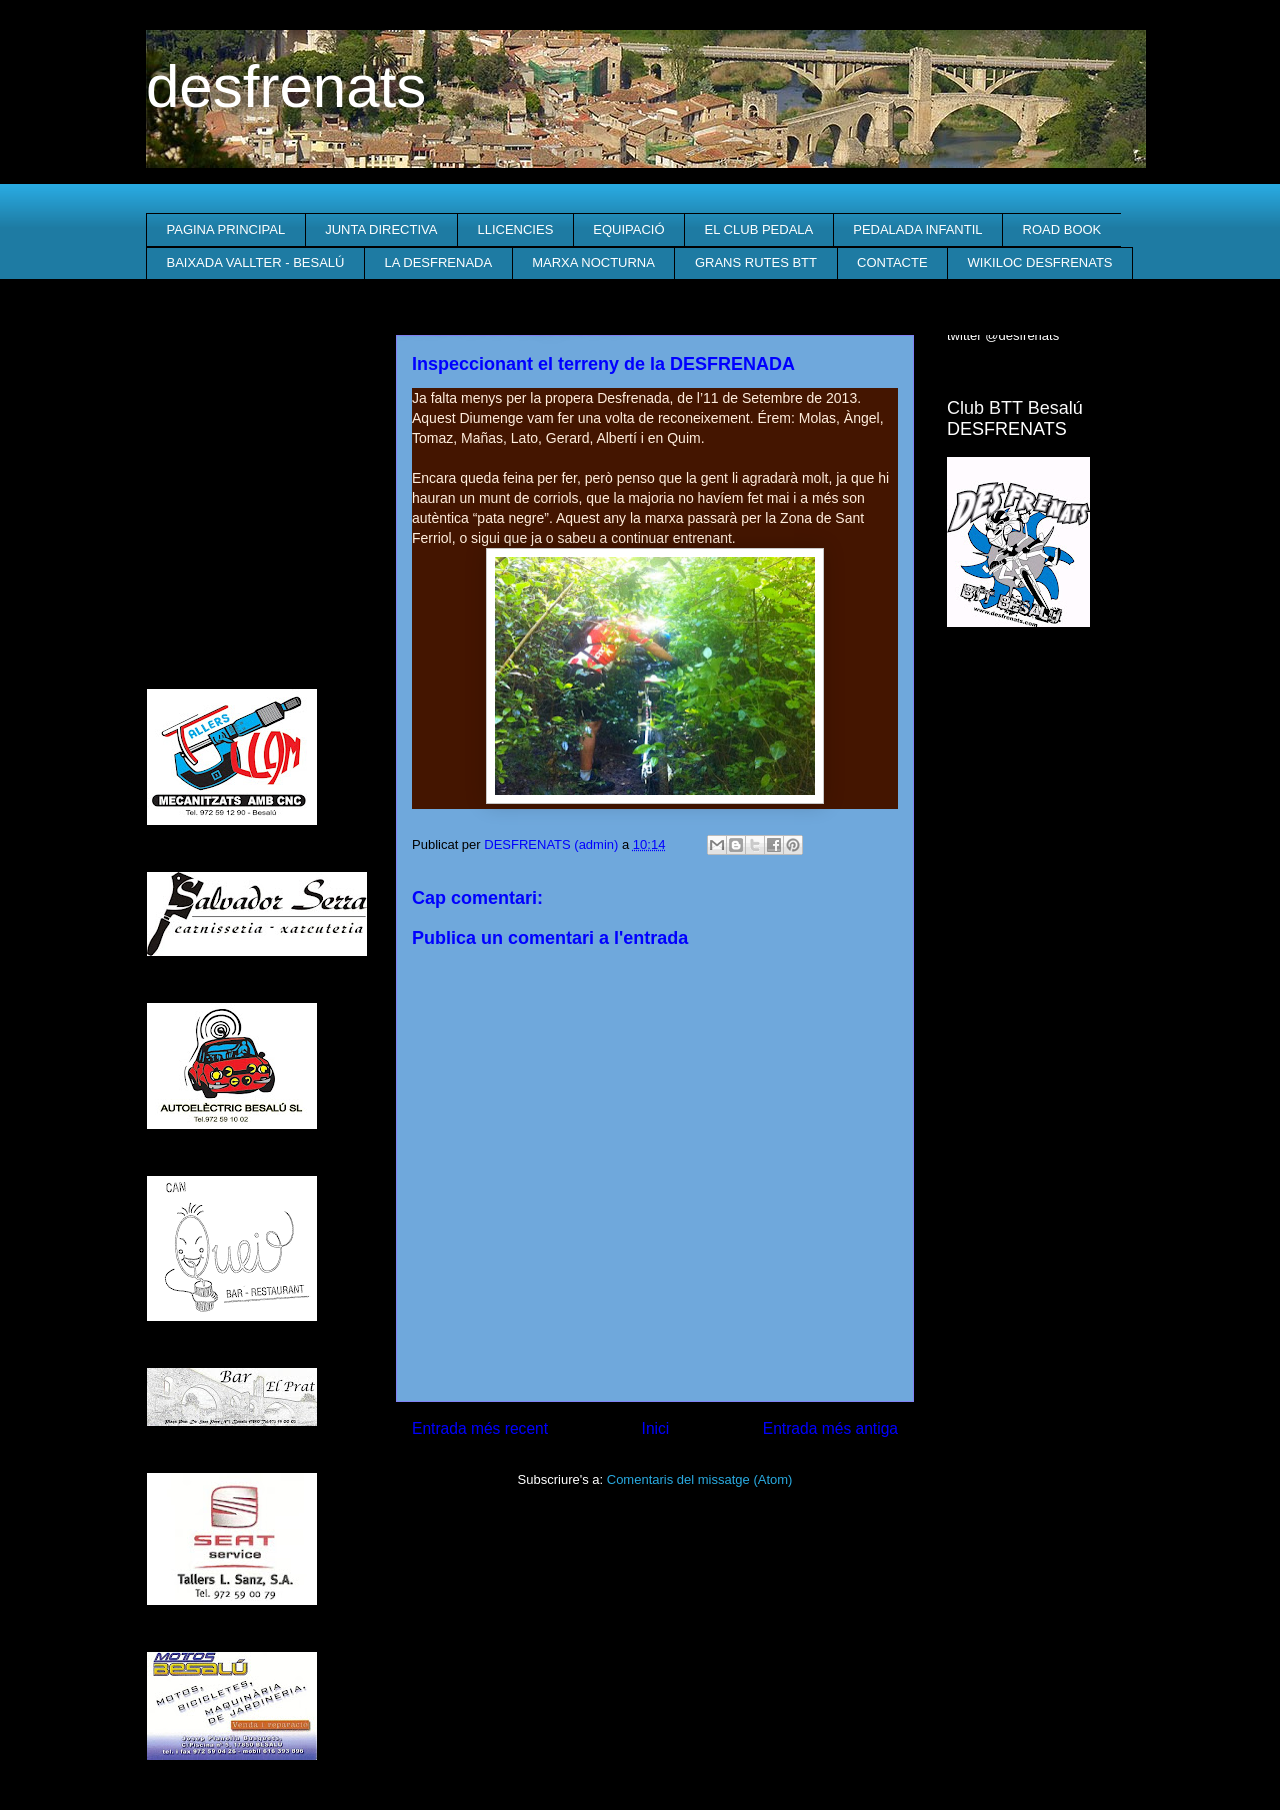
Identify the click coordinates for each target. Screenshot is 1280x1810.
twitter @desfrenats (1003, 335)
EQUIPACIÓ (628, 229)
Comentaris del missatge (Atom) (700, 1479)
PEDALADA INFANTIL (917, 229)
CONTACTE (892, 262)
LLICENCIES (515, 229)
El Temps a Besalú (1040, 683)
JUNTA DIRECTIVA (381, 229)
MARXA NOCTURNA (593, 262)
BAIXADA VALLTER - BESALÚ (256, 262)
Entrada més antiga (830, 1428)
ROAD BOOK (1062, 229)
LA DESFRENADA (438, 262)
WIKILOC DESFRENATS (1040, 262)
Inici (656, 1428)
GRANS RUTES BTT (756, 262)
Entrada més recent (480, 1428)
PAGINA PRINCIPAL (226, 229)
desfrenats (286, 86)
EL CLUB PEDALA (759, 229)
